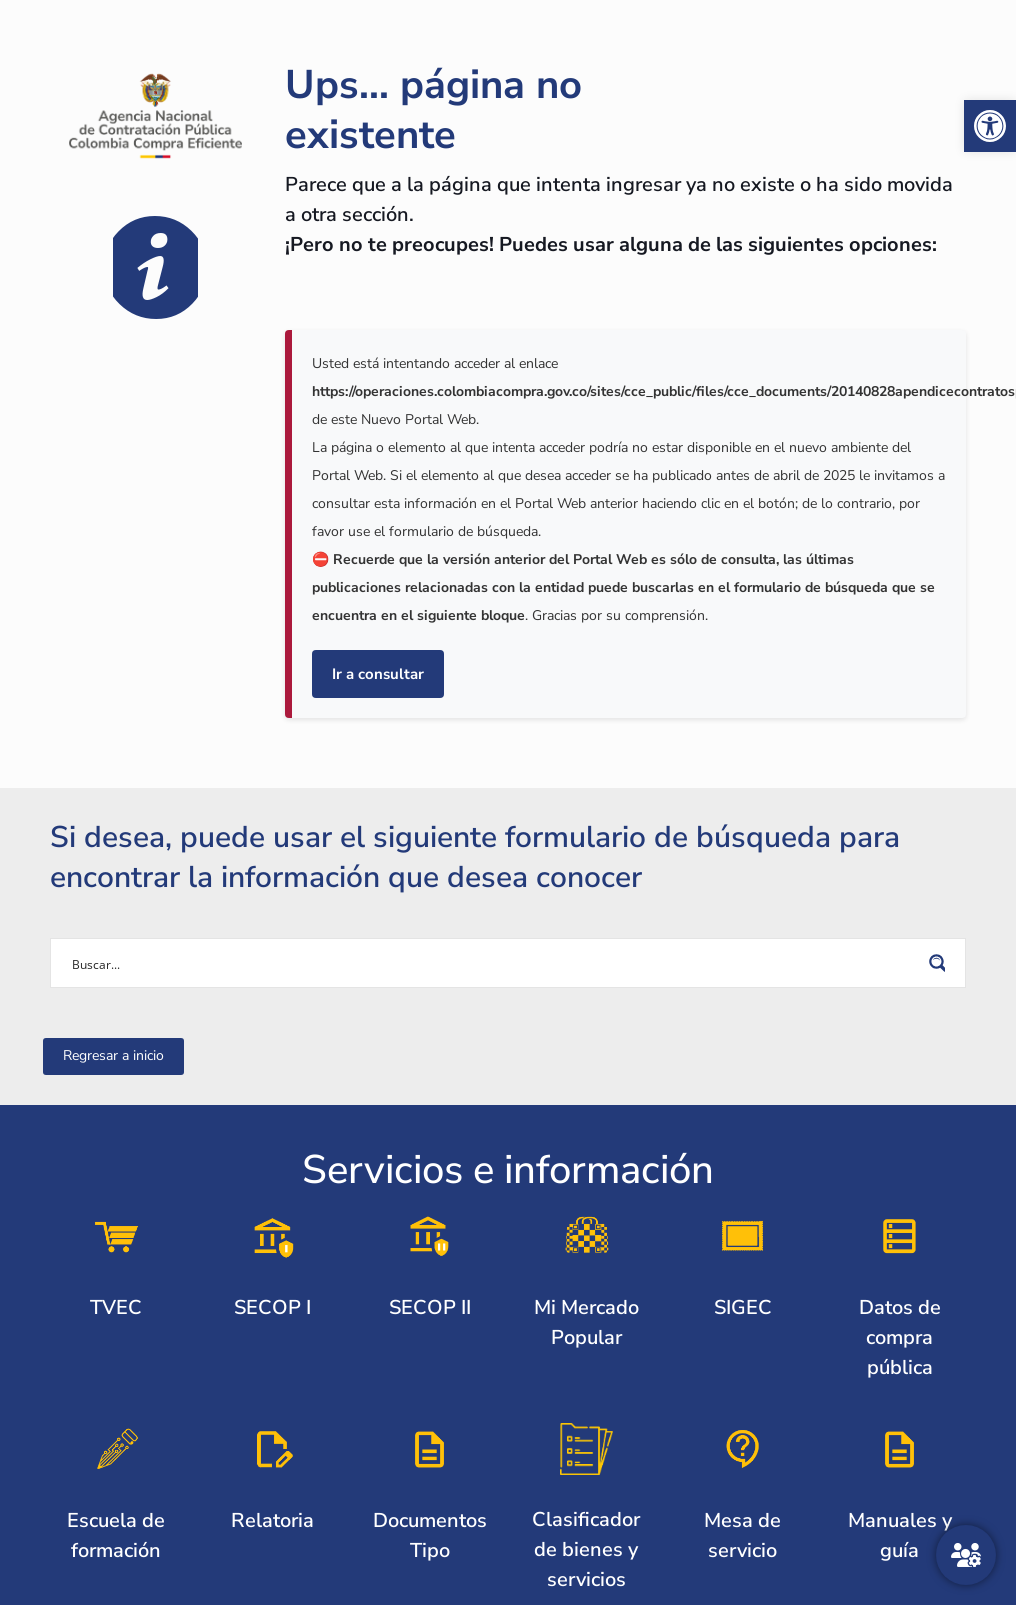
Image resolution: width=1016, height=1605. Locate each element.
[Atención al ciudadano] (966, 1555)
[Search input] (495, 963)
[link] (990, 126)
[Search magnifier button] (941, 963)
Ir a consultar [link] (378, 674)
